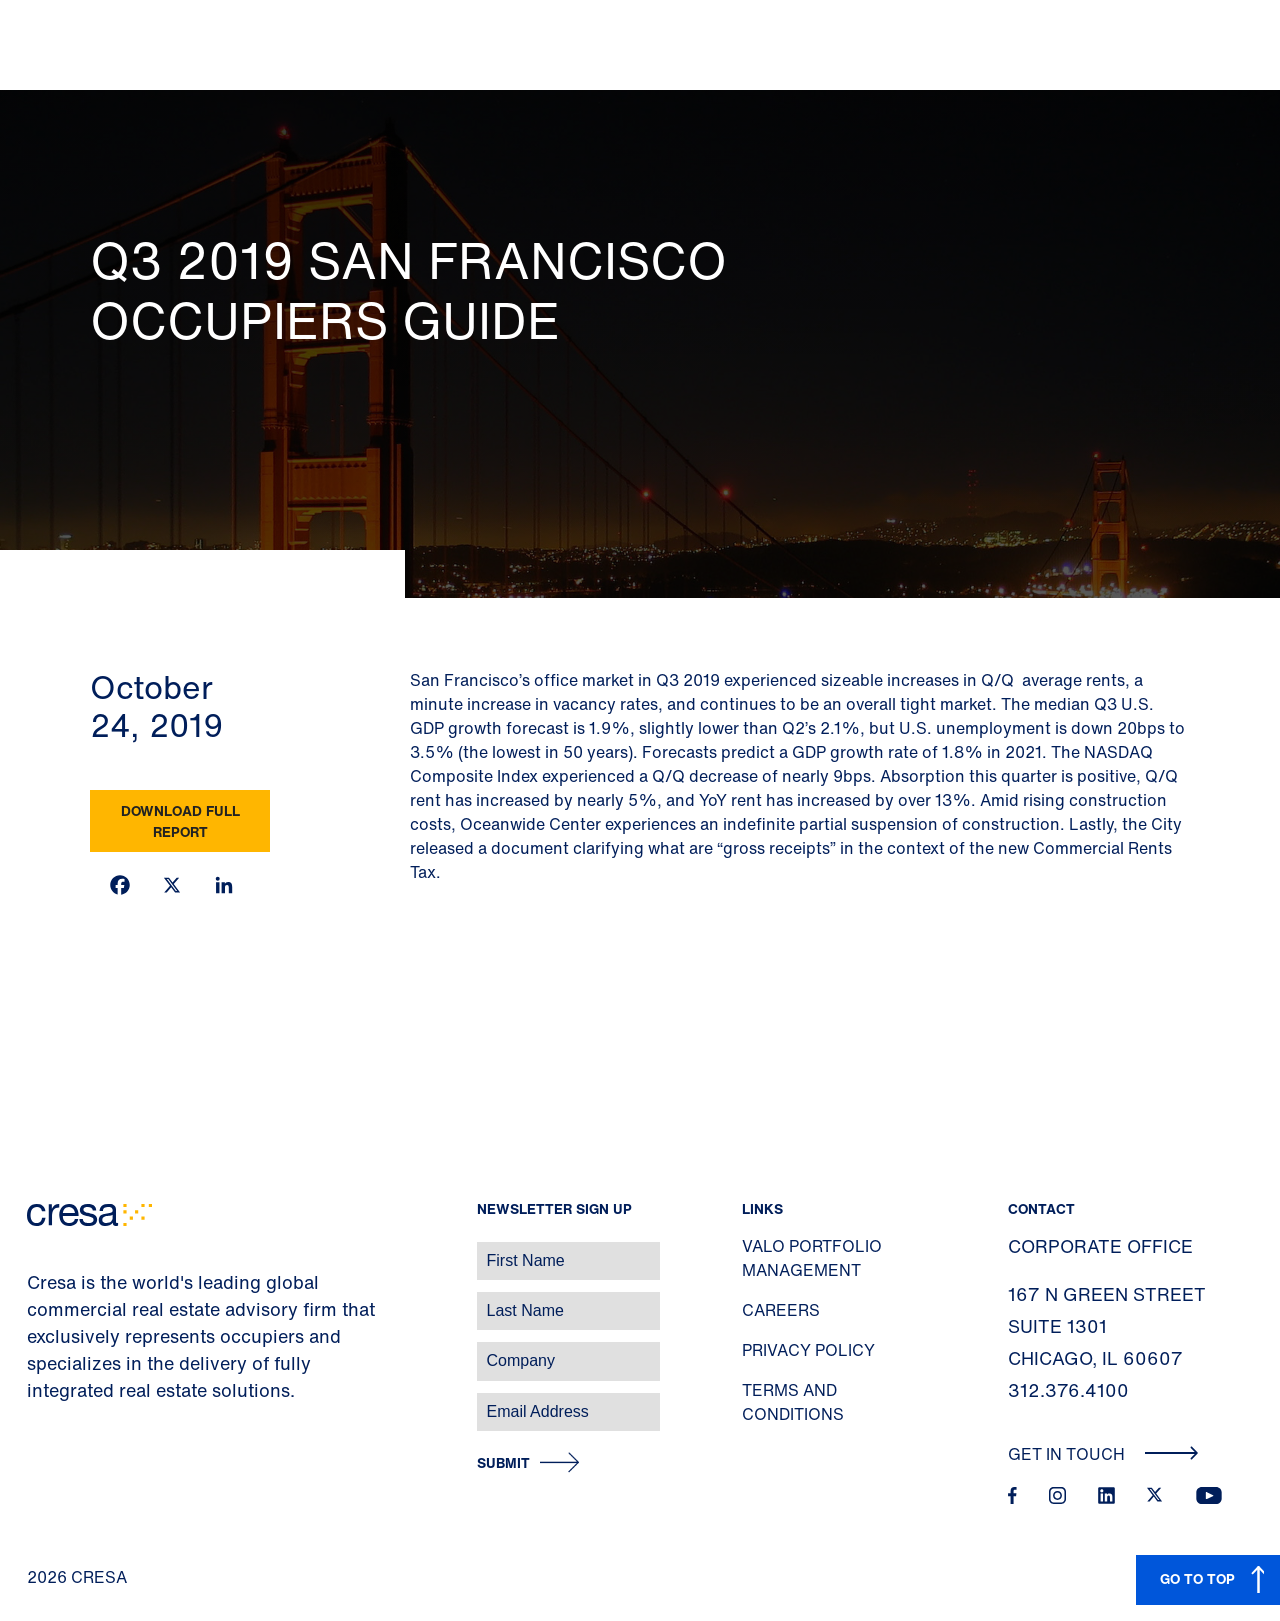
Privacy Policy (808, 1350)
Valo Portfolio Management (812, 1258)
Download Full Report (180, 821)
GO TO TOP (1197, 1578)
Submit (503, 1463)
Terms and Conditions (793, 1402)
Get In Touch (1103, 1454)
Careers (781, 1310)
